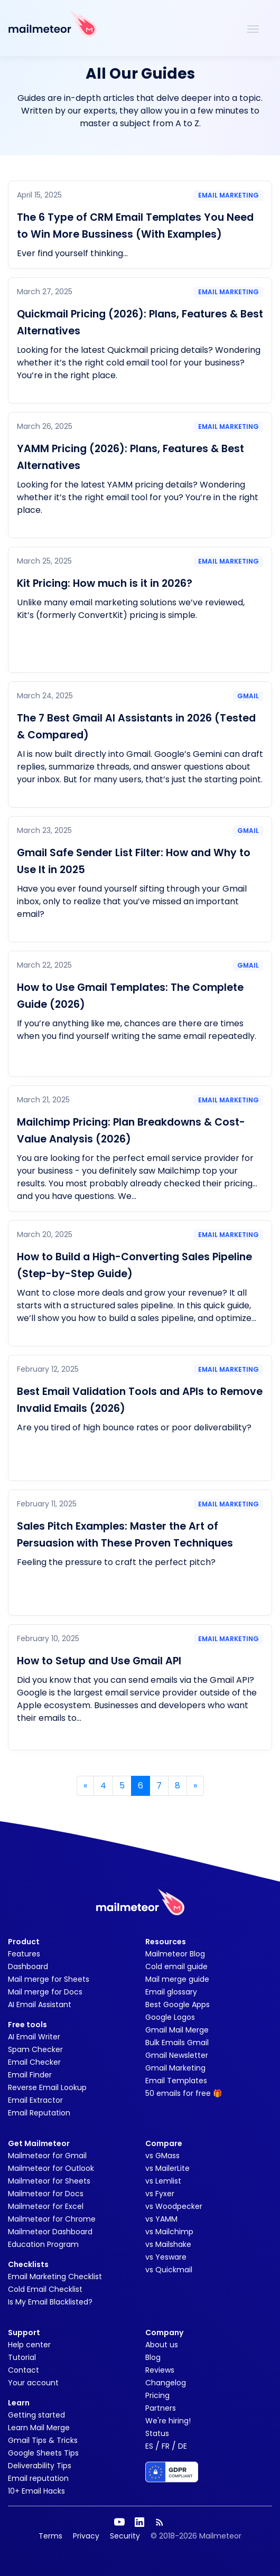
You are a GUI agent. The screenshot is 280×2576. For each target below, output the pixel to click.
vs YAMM (161, 2219)
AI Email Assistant (39, 2004)
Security (125, 2536)
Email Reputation (39, 2112)
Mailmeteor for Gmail (47, 2155)
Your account (33, 2382)
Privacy (86, 2536)
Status (157, 2433)
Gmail (248, 695)
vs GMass (162, 2155)
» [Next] (195, 1785)
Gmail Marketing (175, 2068)
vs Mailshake (168, 2244)
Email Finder (30, 2074)
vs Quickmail (168, 2269)
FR (166, 2446)
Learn (19, 2402)
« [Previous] (85, 1785)
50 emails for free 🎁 (183, 2093)
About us (161, 2344)
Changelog (165, 2382)
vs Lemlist (163, 2181)
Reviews (159, 2370)
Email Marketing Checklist (55, 2276)
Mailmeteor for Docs (45, 2193)
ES (149, 2446)
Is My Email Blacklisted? (50, 2302)
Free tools (27, 2024)
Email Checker (34, 2062)
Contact (23, 2370)
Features (24, 1954)
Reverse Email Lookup (47, 2087)
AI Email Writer (34, 2036)
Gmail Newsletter (176, 2055)
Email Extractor (35, 2100)
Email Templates (176, 2080)
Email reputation (38, 2478)
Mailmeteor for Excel (45, 2206)
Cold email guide (176, 1966)
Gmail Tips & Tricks (43, 2440)
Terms (50, 2536)
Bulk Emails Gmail (177, 2042)
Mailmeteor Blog (175, 1954)
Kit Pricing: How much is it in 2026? (104, 583)
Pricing (157, 2395)
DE (182, 2446)
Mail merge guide (177, 1979)
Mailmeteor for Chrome (52, 2219)
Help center (29, 2344)
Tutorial (22, 2357)
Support (24, 2332)
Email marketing (228, 195)
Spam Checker (35, 2049)
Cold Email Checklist (45, 2289)
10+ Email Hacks (36, 2491)
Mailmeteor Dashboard (50, 2231)
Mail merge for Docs (45, 1992)
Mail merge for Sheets (48, 1979)
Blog (153, 2357)
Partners (160, 2408)
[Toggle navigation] (253, 28)
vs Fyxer (159, 2193)
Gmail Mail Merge (177, 2030)
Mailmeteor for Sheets (49, 2181)
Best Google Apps (177, 2004)
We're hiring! (168, 2420)
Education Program (43, 2244)
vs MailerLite (167, 2168)
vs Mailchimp (169, 2231)
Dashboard (28, 1966)
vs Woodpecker (173, 2206)
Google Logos (170, 2017)
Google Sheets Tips (43, 2453)
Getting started (36, 2415)
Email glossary (171, 1992)
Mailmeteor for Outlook (51, 2168)
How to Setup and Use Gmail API (99, 1661)
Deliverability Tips (39, 2465)
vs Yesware (165, 2257)
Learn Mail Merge (39, 2427)
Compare (163, 2143)
